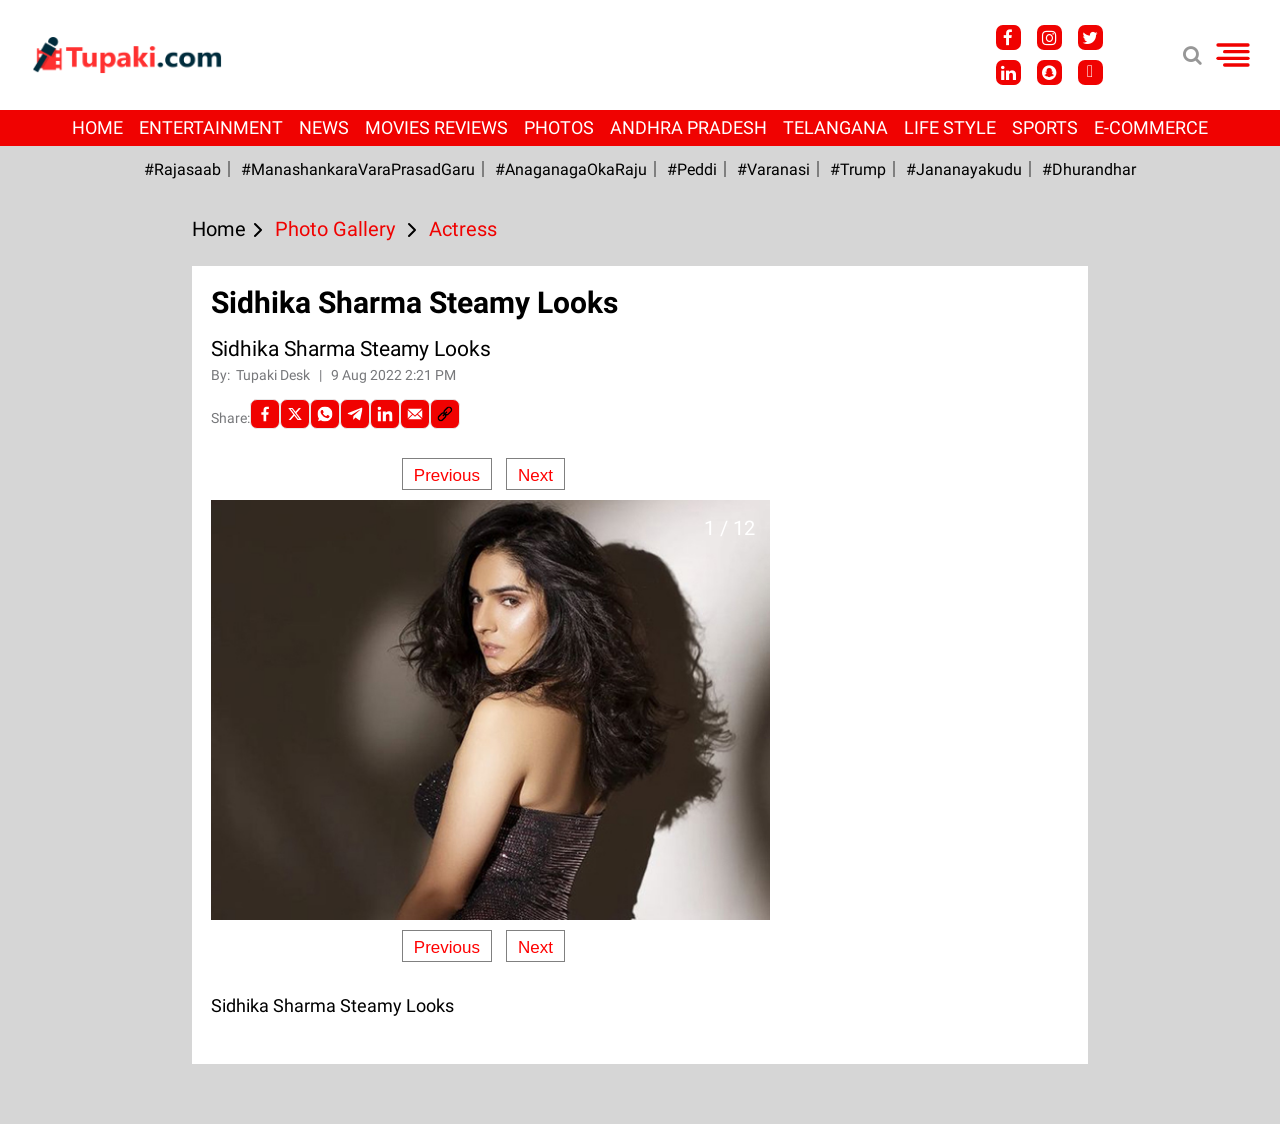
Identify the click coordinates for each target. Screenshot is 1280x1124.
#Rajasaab (182, 169)
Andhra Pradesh (688, 127)
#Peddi (692, 169)
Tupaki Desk (274, 375)
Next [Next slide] (535, 475)
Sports (1045, 127)
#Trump (858, 169)
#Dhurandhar (1089, 169)
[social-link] (445, 414)
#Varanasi (773, 169)
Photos (559, 127)
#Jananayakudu (964, 169)
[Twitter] (295, 414)
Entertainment (211, 127)
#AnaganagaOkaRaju (571, 169)
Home (97, 127)
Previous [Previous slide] (447, 475)
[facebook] (265, 414)
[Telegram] (355, 414)
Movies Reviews (436, 127)
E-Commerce (1151, 127)
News (324, 127)
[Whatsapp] (325, 414)
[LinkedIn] (385, 414)
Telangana (835, 127)
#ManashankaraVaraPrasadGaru (358, 169)
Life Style (950, 127)
